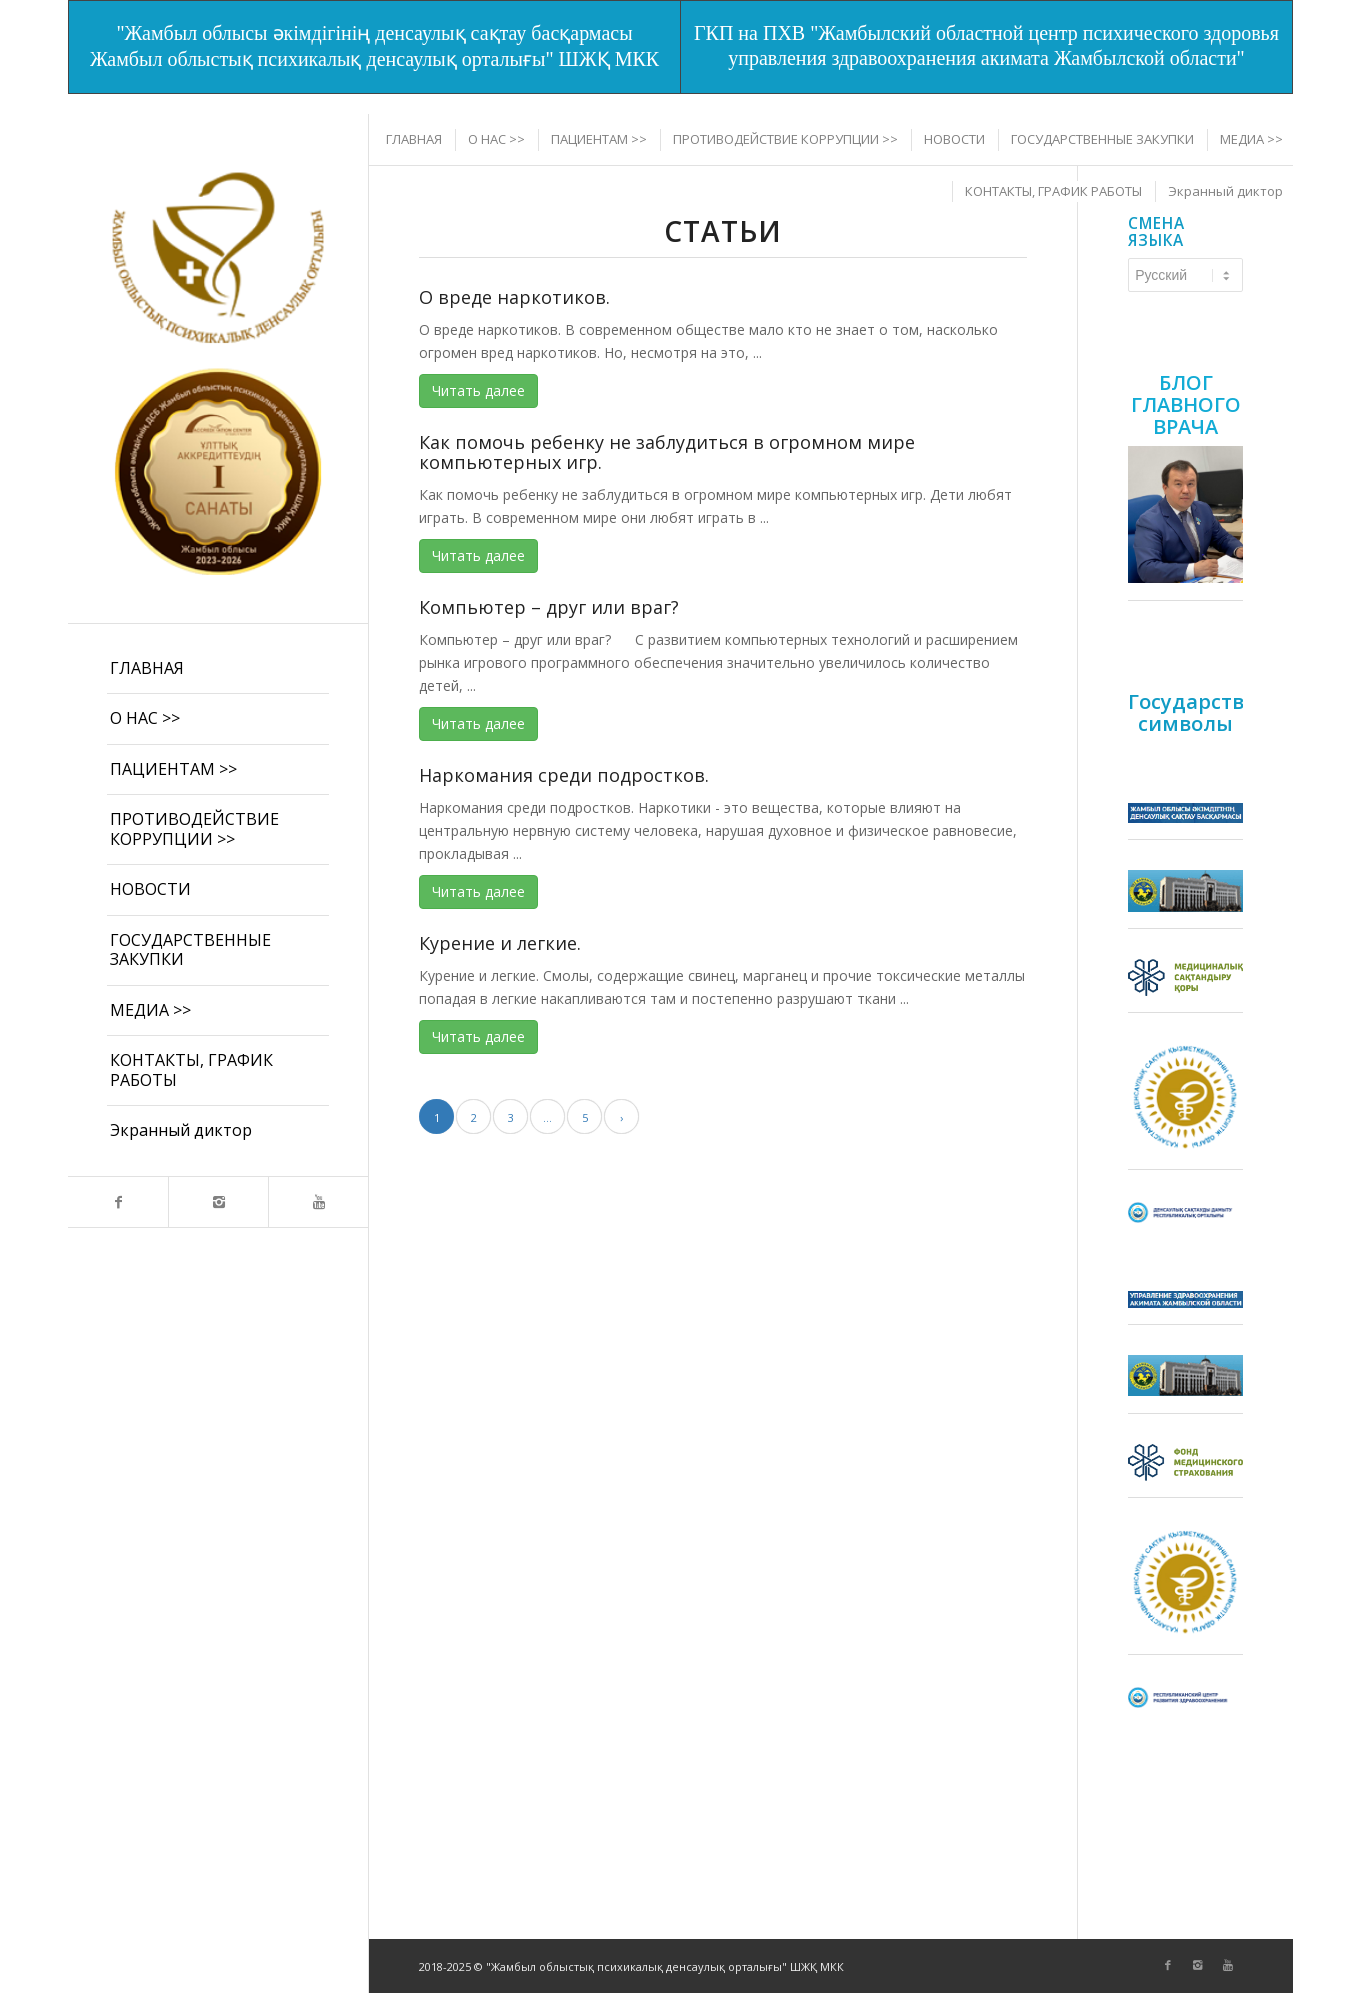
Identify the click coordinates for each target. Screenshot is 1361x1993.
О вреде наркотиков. (514, 297)
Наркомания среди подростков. (564, 775)
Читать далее (478, 390)
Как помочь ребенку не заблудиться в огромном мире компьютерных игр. (667, 452)
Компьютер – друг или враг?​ (549, 607)
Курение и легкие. (500, 943)
